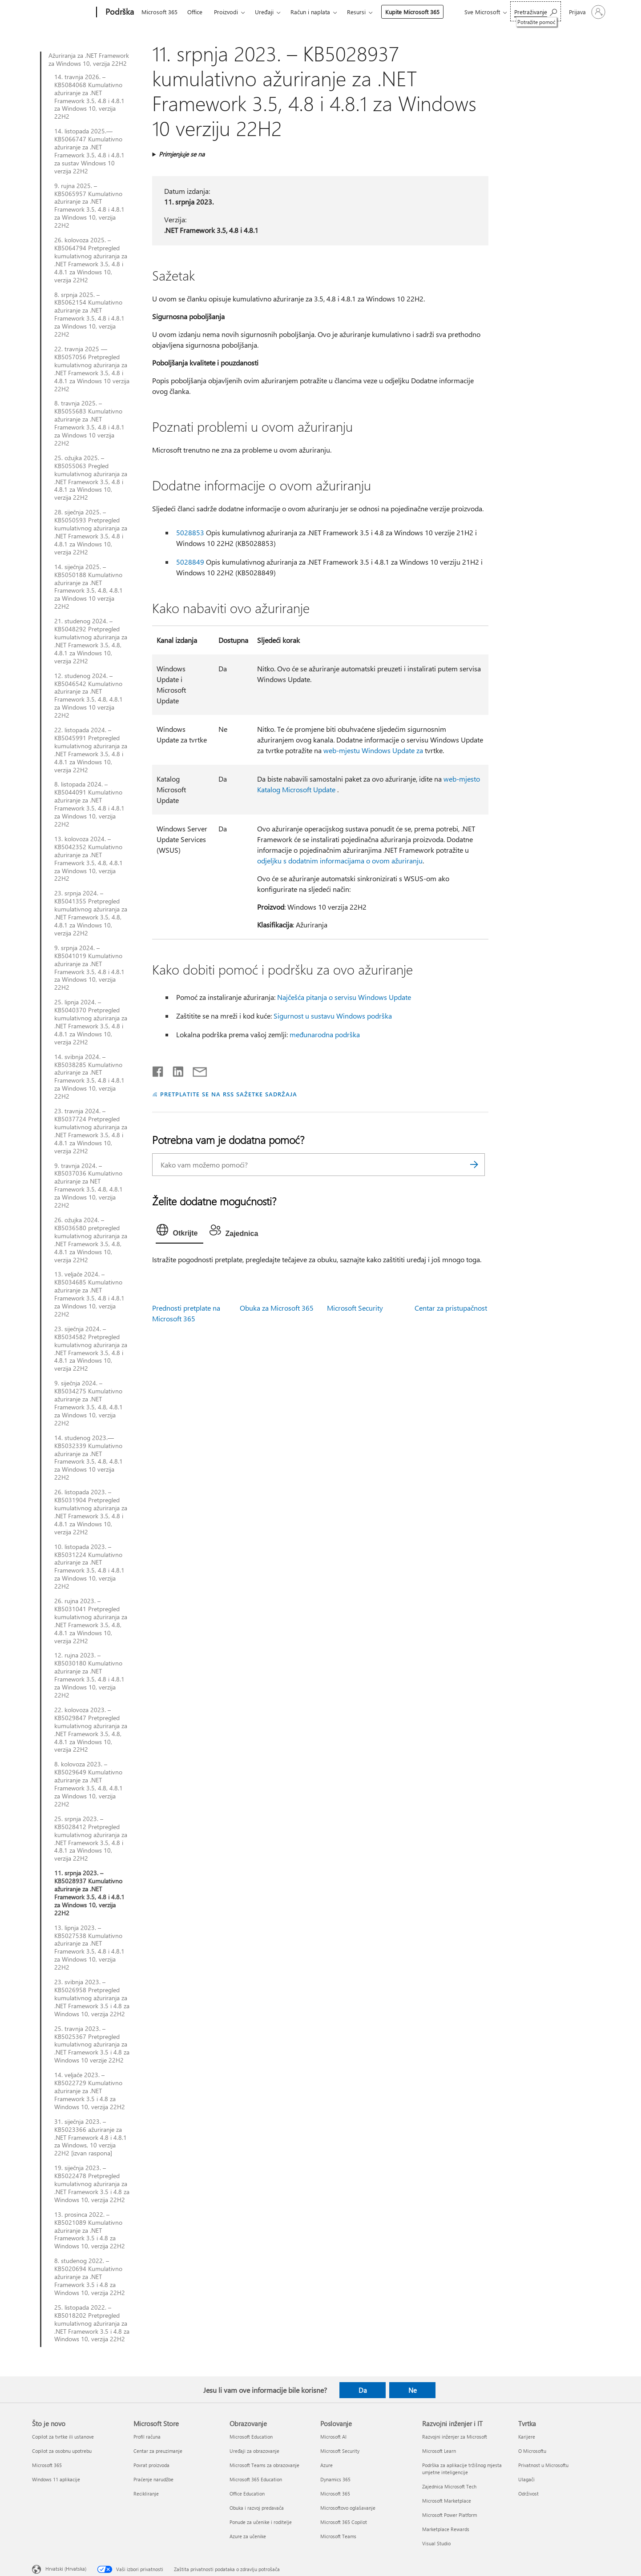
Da (363, 2390)
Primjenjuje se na (182, 154)
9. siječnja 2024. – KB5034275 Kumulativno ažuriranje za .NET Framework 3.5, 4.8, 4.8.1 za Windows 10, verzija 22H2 (88, 1403)
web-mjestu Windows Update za (373, 750)
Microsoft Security (355, 1307)
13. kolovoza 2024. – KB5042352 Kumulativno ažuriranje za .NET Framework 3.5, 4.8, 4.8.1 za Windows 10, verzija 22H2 (88, 859)
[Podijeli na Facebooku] (158, 1070)
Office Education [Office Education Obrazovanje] (247, 2493)
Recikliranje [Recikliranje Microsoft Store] (146, 2493)
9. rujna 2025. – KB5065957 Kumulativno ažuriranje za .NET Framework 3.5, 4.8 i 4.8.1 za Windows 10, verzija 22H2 (89, 205)
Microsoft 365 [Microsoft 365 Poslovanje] (335, 2493)
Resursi (356, 12)
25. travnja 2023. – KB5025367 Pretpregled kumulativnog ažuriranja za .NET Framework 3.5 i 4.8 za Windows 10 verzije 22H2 (91, 2045)
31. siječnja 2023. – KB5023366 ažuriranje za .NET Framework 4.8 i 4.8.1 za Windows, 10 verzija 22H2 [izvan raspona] (90, 2138)
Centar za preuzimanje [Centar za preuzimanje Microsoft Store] (157, 2451)
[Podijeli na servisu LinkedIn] (175, 1070)
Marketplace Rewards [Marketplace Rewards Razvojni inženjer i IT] (445, 2529)
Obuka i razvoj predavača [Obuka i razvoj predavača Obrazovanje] (257, 2507)
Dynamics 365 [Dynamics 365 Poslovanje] (335, 2479)
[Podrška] (119, 12)
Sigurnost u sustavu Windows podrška (333, 1015)
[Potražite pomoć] (535, 11)
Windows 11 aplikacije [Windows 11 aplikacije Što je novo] (56, 2479)
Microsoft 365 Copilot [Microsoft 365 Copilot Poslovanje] (343, 2522)
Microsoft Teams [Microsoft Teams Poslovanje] (338, 2536)
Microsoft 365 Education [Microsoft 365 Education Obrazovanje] (256, 2479)
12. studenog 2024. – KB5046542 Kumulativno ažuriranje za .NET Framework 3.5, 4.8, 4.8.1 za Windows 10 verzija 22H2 (88, 695)
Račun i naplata (310, 12)
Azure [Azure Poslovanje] (326, 2465)
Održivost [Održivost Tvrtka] (528, 2493)
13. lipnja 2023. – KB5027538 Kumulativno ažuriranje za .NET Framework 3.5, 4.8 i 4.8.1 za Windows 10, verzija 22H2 (89, 1947)
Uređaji (264, 12)
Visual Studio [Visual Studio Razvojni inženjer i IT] (436, 2543)
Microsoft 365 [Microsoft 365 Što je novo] (47, 2465)
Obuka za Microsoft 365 (277, 1307)
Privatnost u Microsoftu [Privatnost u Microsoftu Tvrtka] (543, 2465)
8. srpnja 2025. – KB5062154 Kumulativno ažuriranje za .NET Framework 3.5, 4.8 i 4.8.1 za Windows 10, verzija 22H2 (89, 314)
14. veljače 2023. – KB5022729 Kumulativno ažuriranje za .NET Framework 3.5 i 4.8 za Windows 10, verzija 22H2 (89, 2091)
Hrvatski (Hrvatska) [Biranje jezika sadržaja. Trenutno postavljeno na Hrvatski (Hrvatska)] (65, 2568)
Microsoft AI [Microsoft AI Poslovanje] (333, 2436)
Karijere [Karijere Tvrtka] (526, 2436)
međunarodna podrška (325, 1034)
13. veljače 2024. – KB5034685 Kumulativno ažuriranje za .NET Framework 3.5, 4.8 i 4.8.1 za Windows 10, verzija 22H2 (89, 1294)
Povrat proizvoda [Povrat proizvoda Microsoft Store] (151, 2465)
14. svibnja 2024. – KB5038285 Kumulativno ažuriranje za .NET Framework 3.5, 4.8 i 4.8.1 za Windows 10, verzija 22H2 (89, 1076)
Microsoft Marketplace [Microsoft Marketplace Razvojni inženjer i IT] (446, 2500)
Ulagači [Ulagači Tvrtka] (526, 2479)
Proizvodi (226, 12)
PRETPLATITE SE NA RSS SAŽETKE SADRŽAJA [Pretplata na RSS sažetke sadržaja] (228, 1094)
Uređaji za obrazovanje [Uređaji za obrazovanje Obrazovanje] (254, 2451)
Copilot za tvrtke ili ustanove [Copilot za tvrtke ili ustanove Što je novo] (63, 2436)
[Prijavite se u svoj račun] (586, 12)
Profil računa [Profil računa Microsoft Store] (147, 2436)
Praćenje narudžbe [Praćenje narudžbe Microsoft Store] (153, 2479)
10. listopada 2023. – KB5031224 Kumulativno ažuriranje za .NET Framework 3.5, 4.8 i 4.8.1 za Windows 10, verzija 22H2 (89, 1566)
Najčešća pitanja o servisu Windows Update (344, 997)
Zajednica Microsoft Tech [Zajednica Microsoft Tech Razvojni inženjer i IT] (449, 2486)
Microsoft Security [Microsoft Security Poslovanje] (339, 2451)
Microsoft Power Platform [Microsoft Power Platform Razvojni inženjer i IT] (449, 2515)
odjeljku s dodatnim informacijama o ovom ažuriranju (340, 860)
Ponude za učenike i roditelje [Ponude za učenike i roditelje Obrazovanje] (261, 2522)
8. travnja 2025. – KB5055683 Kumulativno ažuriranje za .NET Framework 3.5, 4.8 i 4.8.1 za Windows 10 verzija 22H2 (89, 423)
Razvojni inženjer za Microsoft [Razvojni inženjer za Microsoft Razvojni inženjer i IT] (454, 2436)
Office (194, 12)
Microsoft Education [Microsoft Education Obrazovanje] (251, 2436)
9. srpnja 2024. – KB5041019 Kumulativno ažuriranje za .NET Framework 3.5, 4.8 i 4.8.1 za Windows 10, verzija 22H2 (89, 967)
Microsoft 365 (159, 12)
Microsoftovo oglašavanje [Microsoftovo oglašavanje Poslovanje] (347, 2507)
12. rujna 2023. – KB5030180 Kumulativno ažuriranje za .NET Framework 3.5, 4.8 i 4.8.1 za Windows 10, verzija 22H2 (89, 1675)
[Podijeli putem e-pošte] (196, 1070)
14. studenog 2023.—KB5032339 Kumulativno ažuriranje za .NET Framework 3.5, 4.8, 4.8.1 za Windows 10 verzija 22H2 (88, 1457)
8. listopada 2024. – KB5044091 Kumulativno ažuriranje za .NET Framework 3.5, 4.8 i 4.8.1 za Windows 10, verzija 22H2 (89, 804)
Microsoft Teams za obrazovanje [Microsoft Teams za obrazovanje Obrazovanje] (264, 2465)
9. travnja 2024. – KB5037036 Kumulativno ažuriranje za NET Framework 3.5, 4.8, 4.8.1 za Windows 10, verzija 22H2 (88, 1185)
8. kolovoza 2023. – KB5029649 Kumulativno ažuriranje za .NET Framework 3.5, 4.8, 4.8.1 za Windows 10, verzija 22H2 (88, 1784)
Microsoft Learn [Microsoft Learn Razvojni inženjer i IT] (439, 2451)
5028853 (190, 532)
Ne (412, 2390)
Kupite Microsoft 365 (412, 12)
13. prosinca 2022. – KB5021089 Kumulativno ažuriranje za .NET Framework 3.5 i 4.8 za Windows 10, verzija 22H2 (89, 2231)
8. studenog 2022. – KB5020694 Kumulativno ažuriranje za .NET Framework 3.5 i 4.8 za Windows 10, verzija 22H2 (89, 2277)
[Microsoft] (62, 12)
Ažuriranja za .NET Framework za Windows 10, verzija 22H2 (88, 60)
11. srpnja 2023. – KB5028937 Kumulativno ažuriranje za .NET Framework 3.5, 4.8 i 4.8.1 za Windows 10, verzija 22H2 (89, 1893)
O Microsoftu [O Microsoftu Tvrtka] (532, 2451)
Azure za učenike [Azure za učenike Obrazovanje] (248, 2536)
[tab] (179, 1232)
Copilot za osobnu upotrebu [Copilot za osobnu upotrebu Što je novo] (62, 2451)
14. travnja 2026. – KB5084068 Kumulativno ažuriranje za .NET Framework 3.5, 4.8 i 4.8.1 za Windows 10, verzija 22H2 (89, 96)
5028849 (190, 561)
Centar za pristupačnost (451, 1307)
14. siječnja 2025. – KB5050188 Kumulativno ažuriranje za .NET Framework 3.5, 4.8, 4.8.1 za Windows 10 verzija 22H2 (88, 586)
